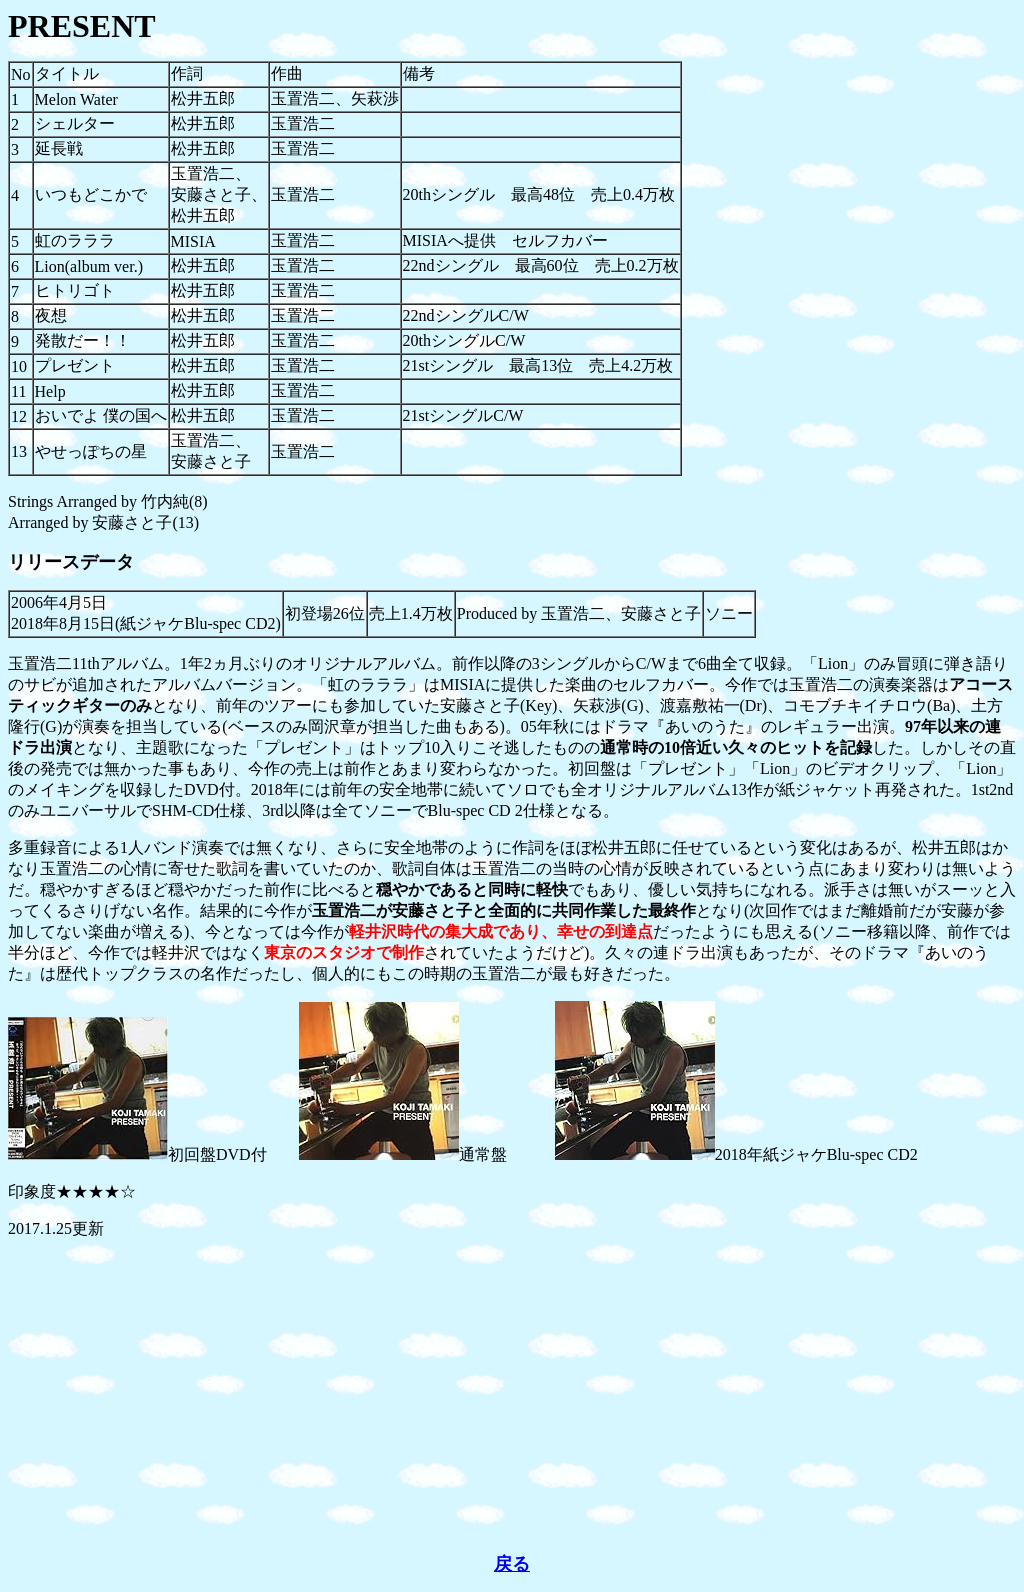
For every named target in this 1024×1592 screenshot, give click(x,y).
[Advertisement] (512, 1396)
